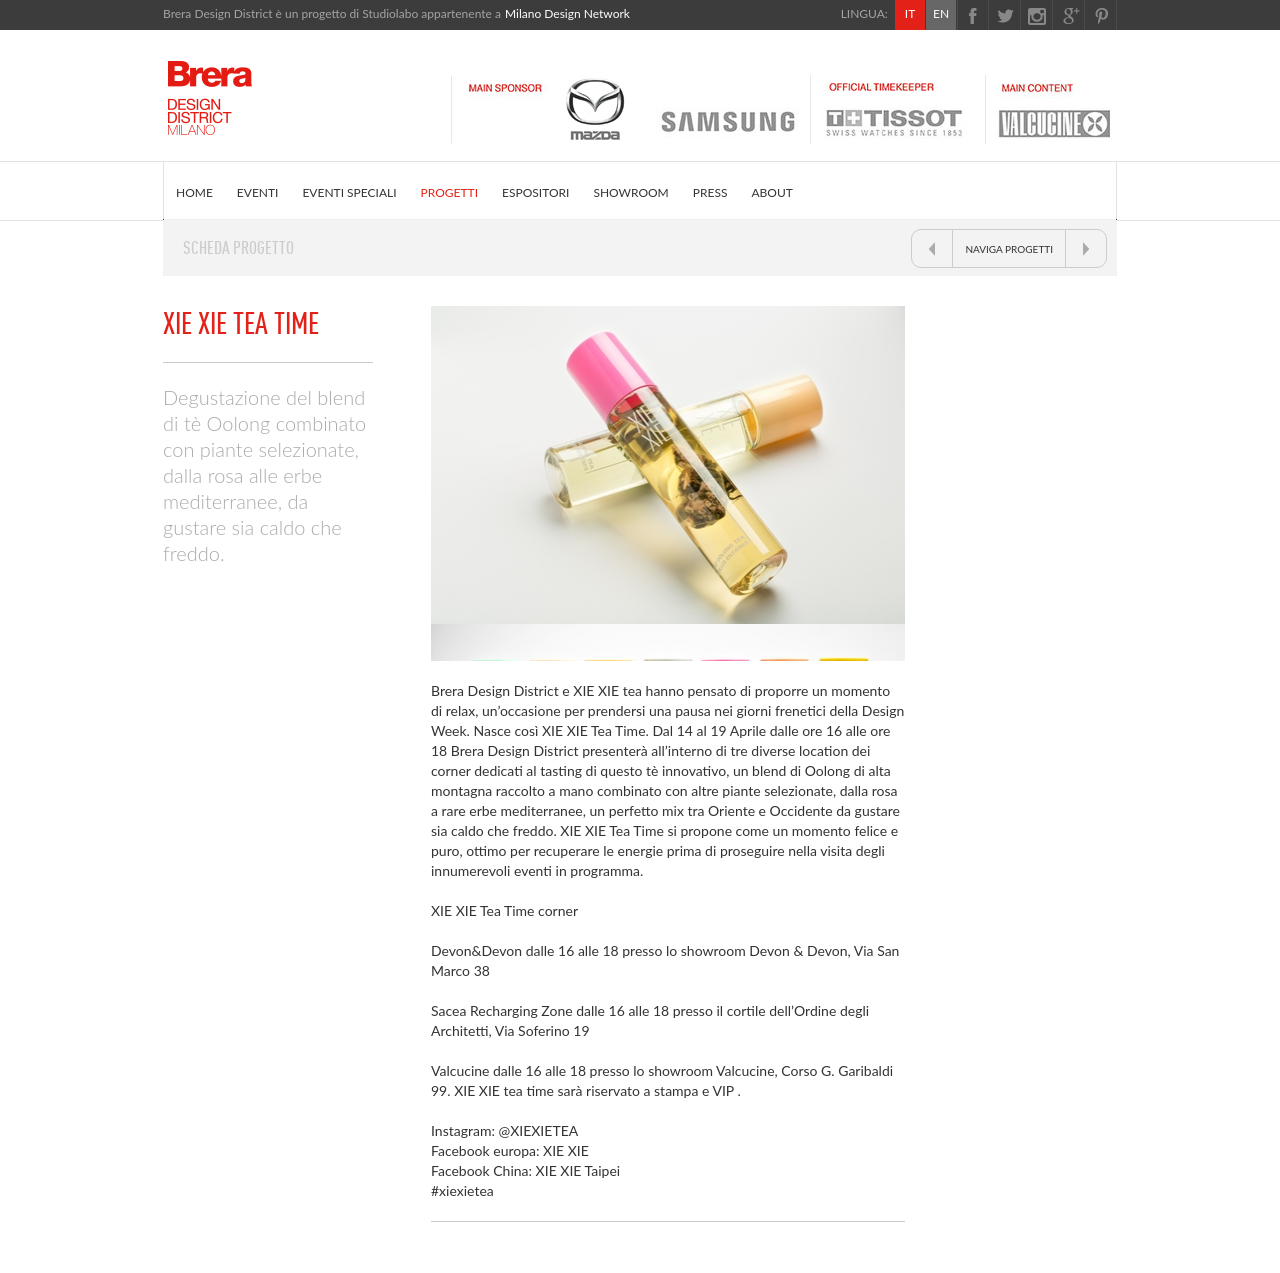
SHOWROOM (630, 192)
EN (941, 13)
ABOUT (771, 192)
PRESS (710, 192)
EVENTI (258, 192)
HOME (194, 192)
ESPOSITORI (535, 192)
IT (910, 13)
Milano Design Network (567, 13)
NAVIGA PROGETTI (1009, 249)
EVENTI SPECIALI (349, 192)
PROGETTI (449, 192)
